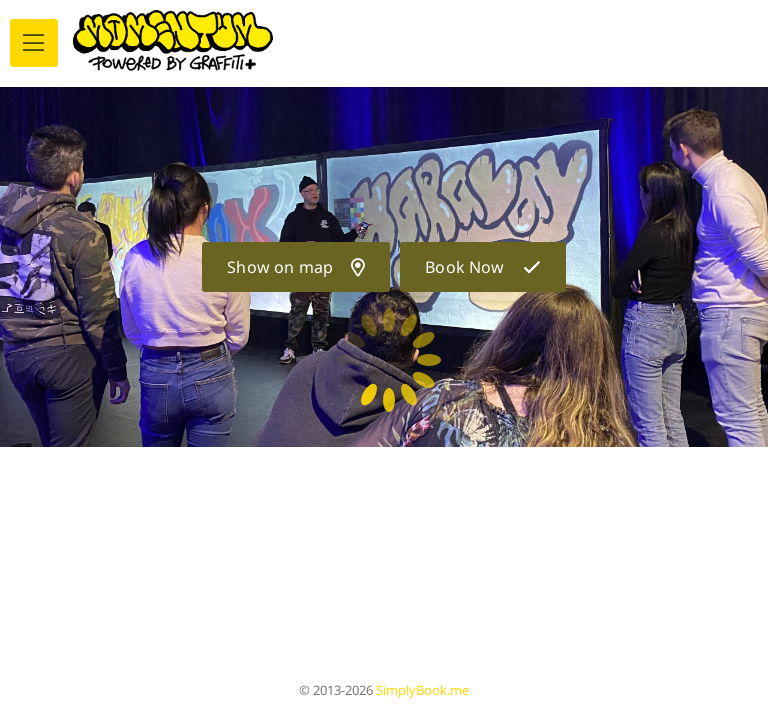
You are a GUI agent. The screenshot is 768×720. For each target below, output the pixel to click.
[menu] (34, 43)
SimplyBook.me (422, 690)
